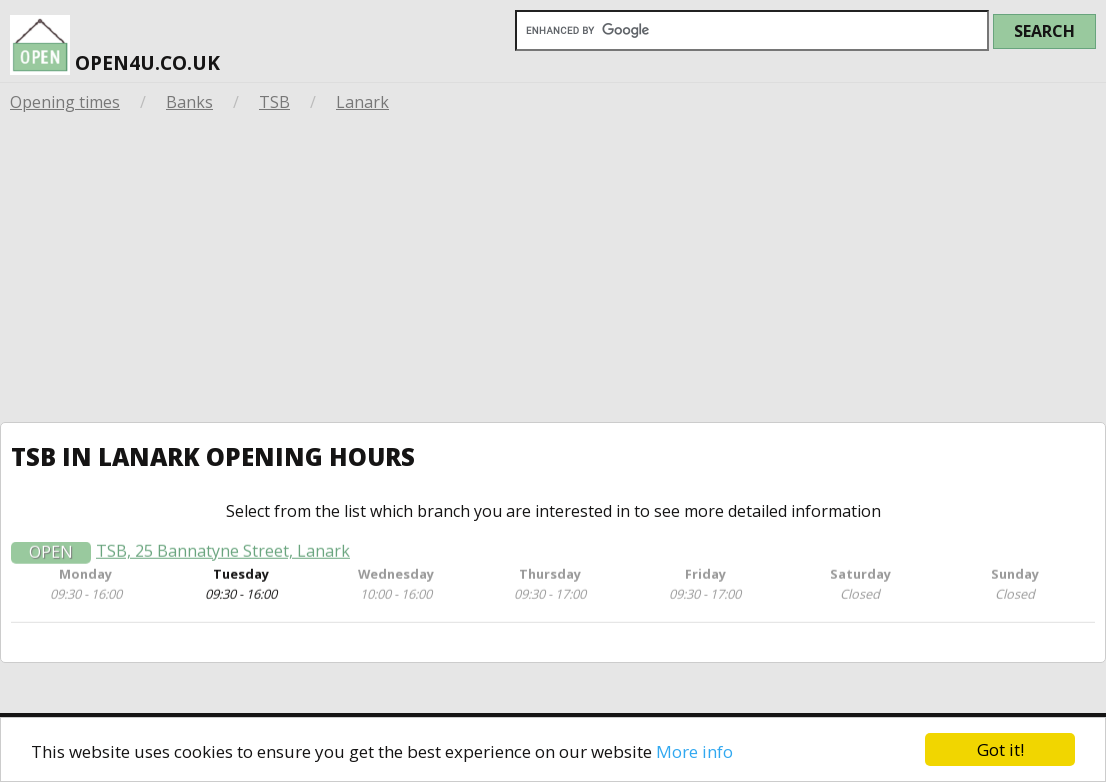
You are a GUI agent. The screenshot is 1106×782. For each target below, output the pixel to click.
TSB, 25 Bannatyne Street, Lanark (223, 554)
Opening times (65, 102)
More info (694, 751)
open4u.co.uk (115, 44)
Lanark (362, 102)
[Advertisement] (553, 272)
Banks (189, 102)
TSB (274, 102)
